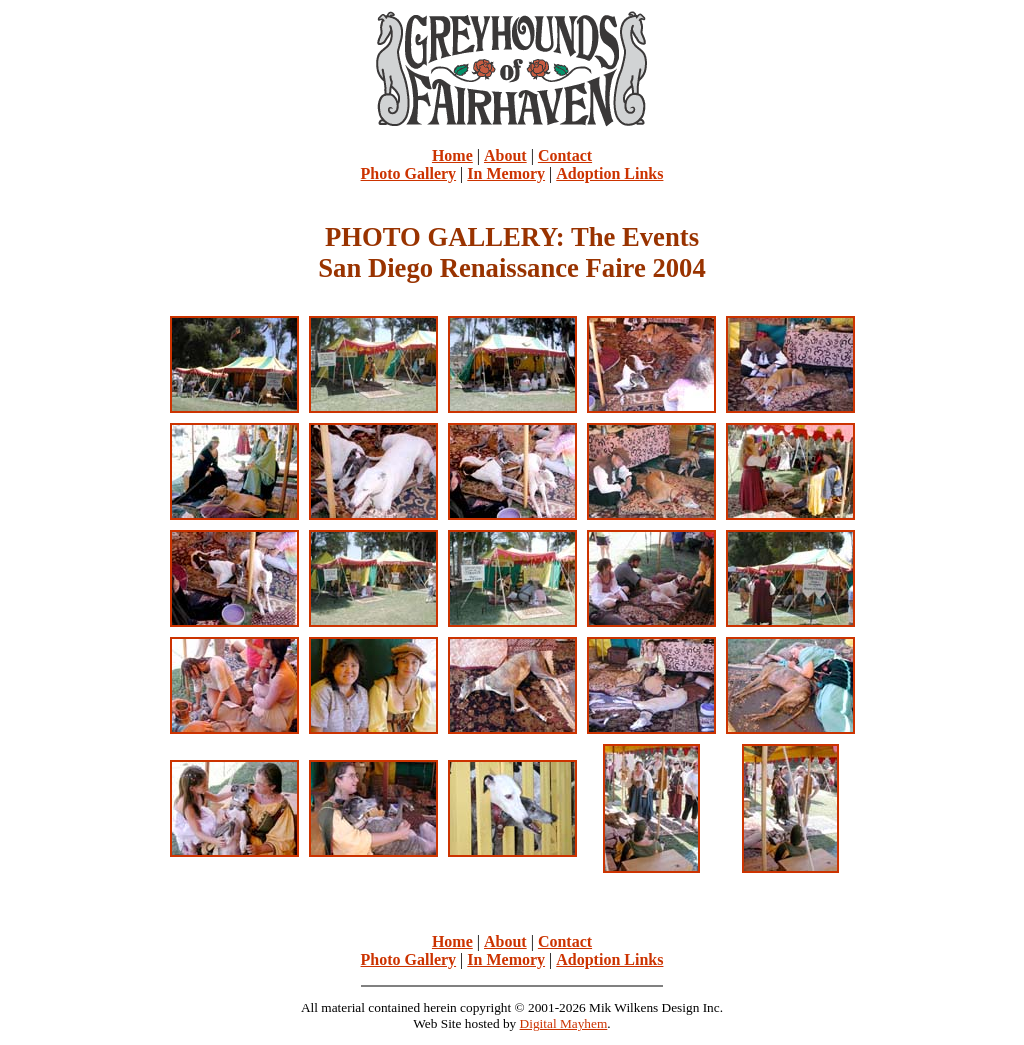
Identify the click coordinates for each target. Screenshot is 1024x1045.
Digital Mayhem (564, 1023)
